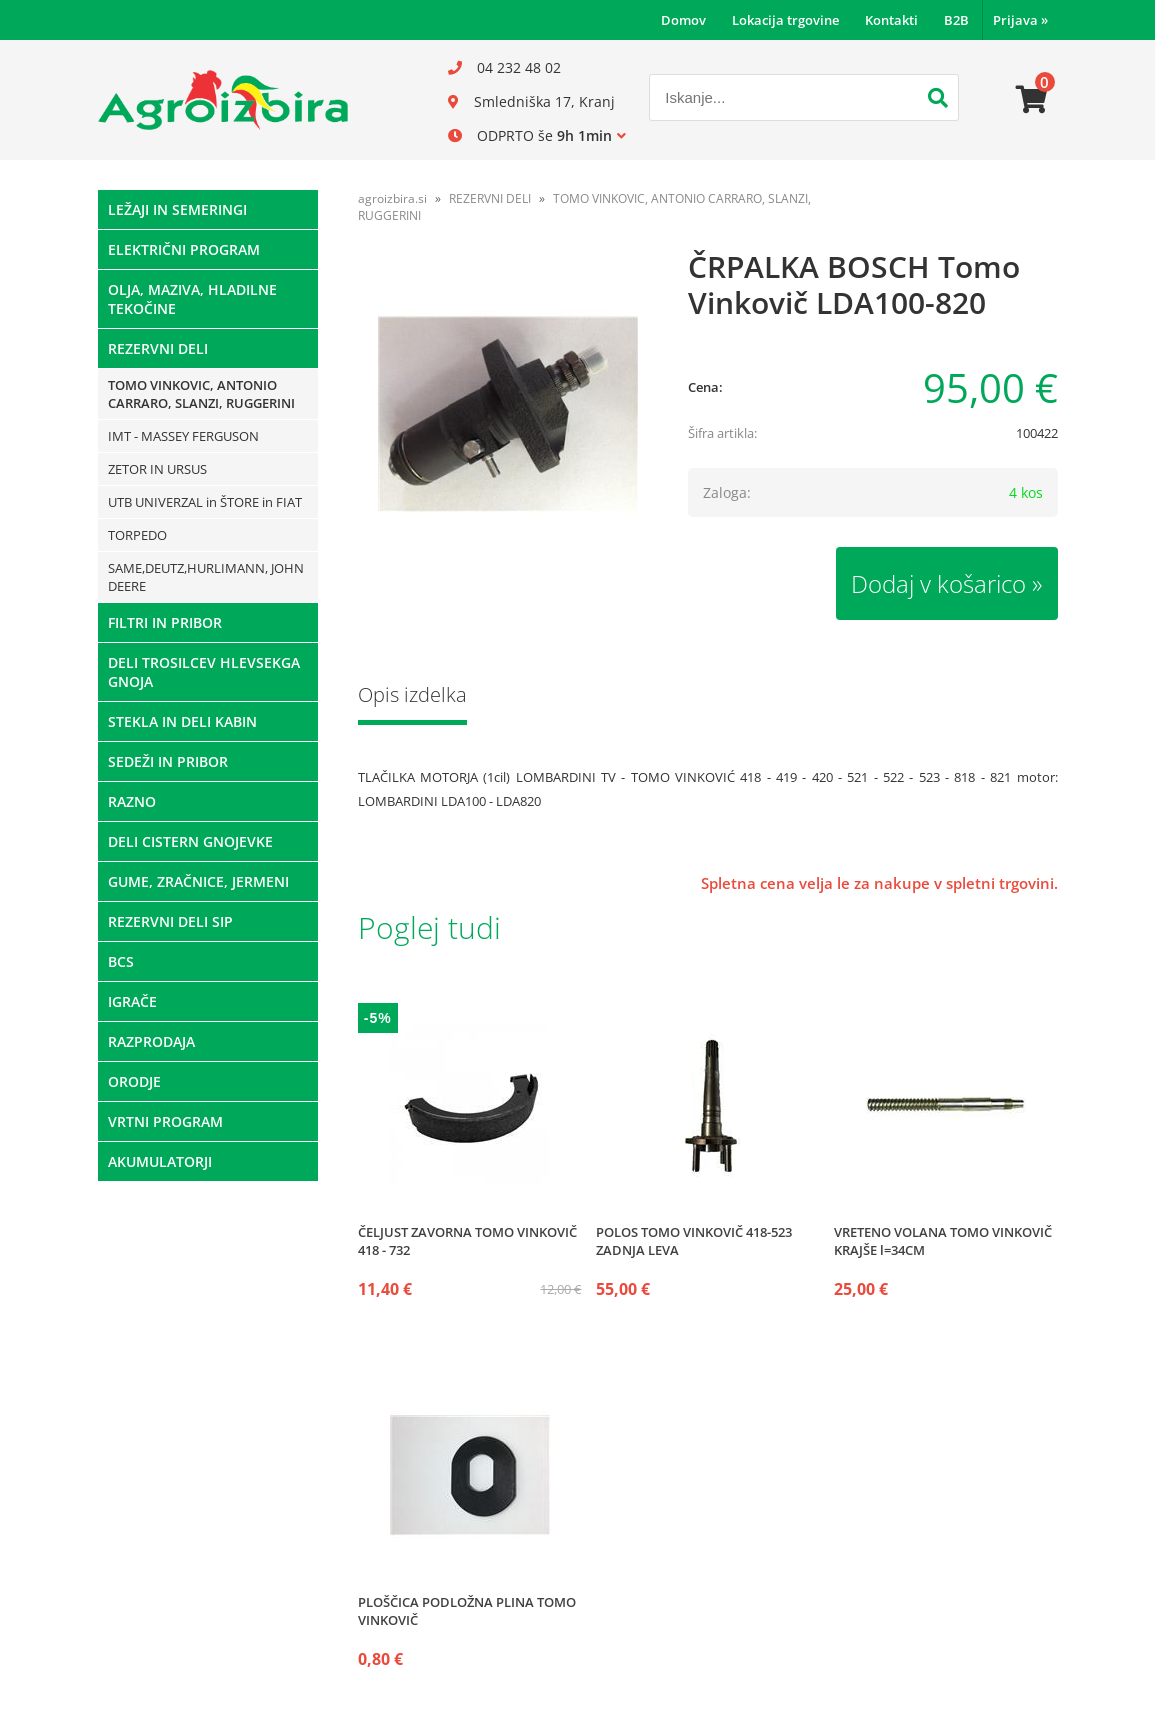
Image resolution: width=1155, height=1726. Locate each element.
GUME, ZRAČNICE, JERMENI (198, 881)
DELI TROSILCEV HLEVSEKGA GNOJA (204, 672)
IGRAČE (132, 1001)
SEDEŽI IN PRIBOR (168, 761)
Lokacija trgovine (785, 20)
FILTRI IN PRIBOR (165, 622)
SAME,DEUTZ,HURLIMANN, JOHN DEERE (206, 577)
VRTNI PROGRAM (165, 1121)
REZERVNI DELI (158, 348)
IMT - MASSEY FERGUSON (183, 436)
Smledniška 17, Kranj (544, 101)
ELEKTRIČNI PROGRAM (184, 249)
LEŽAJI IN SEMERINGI (177, 209)
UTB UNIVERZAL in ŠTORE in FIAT (205, 502)
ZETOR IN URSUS (157, 469)
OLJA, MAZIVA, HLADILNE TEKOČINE (192, 299)
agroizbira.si (392, 198)
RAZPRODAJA (151, 1041)
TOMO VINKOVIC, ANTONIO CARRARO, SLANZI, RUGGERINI (201, 394)
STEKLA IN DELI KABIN (182, 721)
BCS (121, 961)
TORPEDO (137, 535)
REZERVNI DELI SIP (170, 921)
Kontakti (891, 20)
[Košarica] (1032, 100)
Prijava (1020, 20)
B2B (956, 20)
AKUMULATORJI (160, 1161)
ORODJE (134, 1081)
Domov (683, 20)
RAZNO (132, 801)
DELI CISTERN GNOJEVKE (190, 841)
